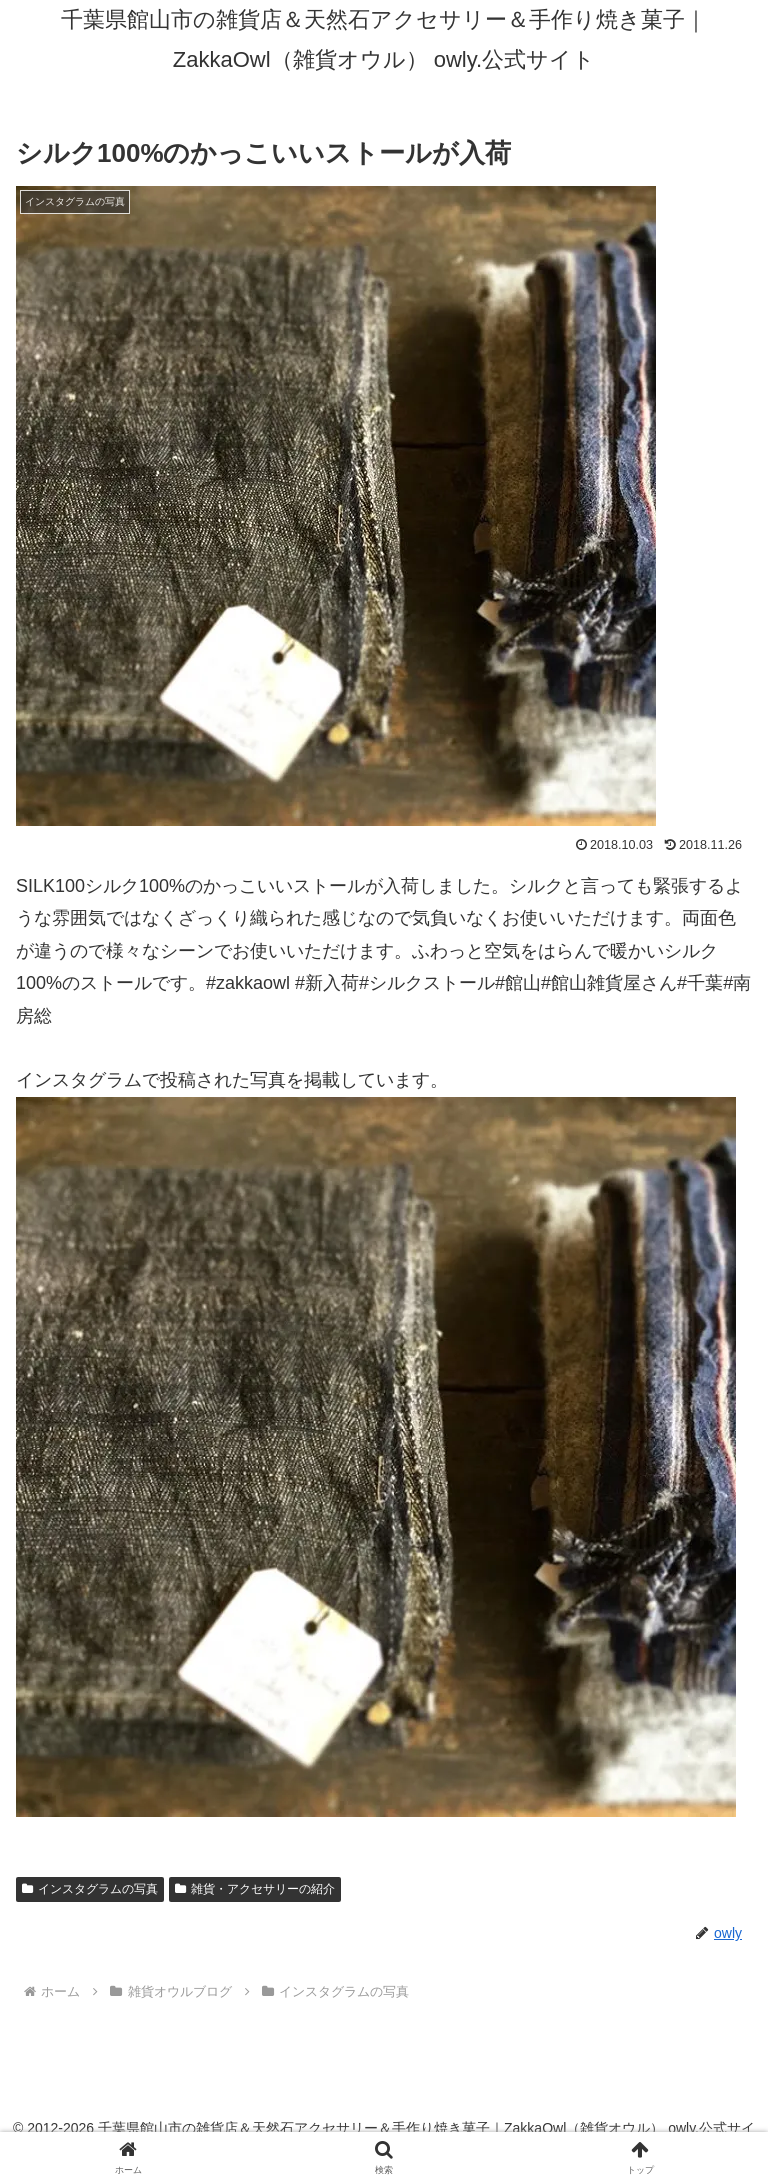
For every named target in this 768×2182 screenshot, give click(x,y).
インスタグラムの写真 (90, 1889)
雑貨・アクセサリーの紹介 (255, 1889)
